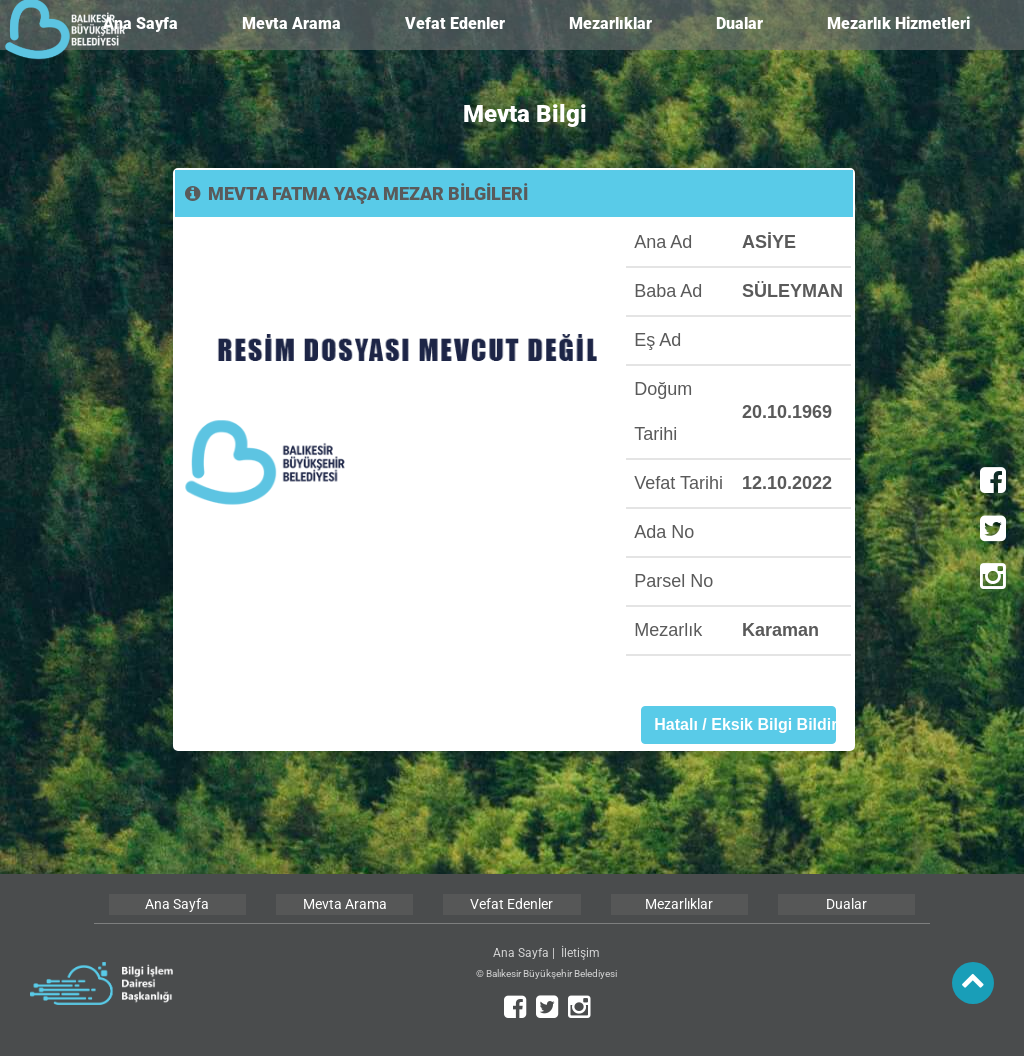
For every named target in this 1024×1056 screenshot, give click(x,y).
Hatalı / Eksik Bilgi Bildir (745, 724)
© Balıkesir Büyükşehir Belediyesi (546, 973)
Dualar (739, 23)
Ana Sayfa (140, 23)
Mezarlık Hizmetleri (898, 23)
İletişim (580, 953)
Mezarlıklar (610, 23)
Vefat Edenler (455, 23)
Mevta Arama (291, 23)
